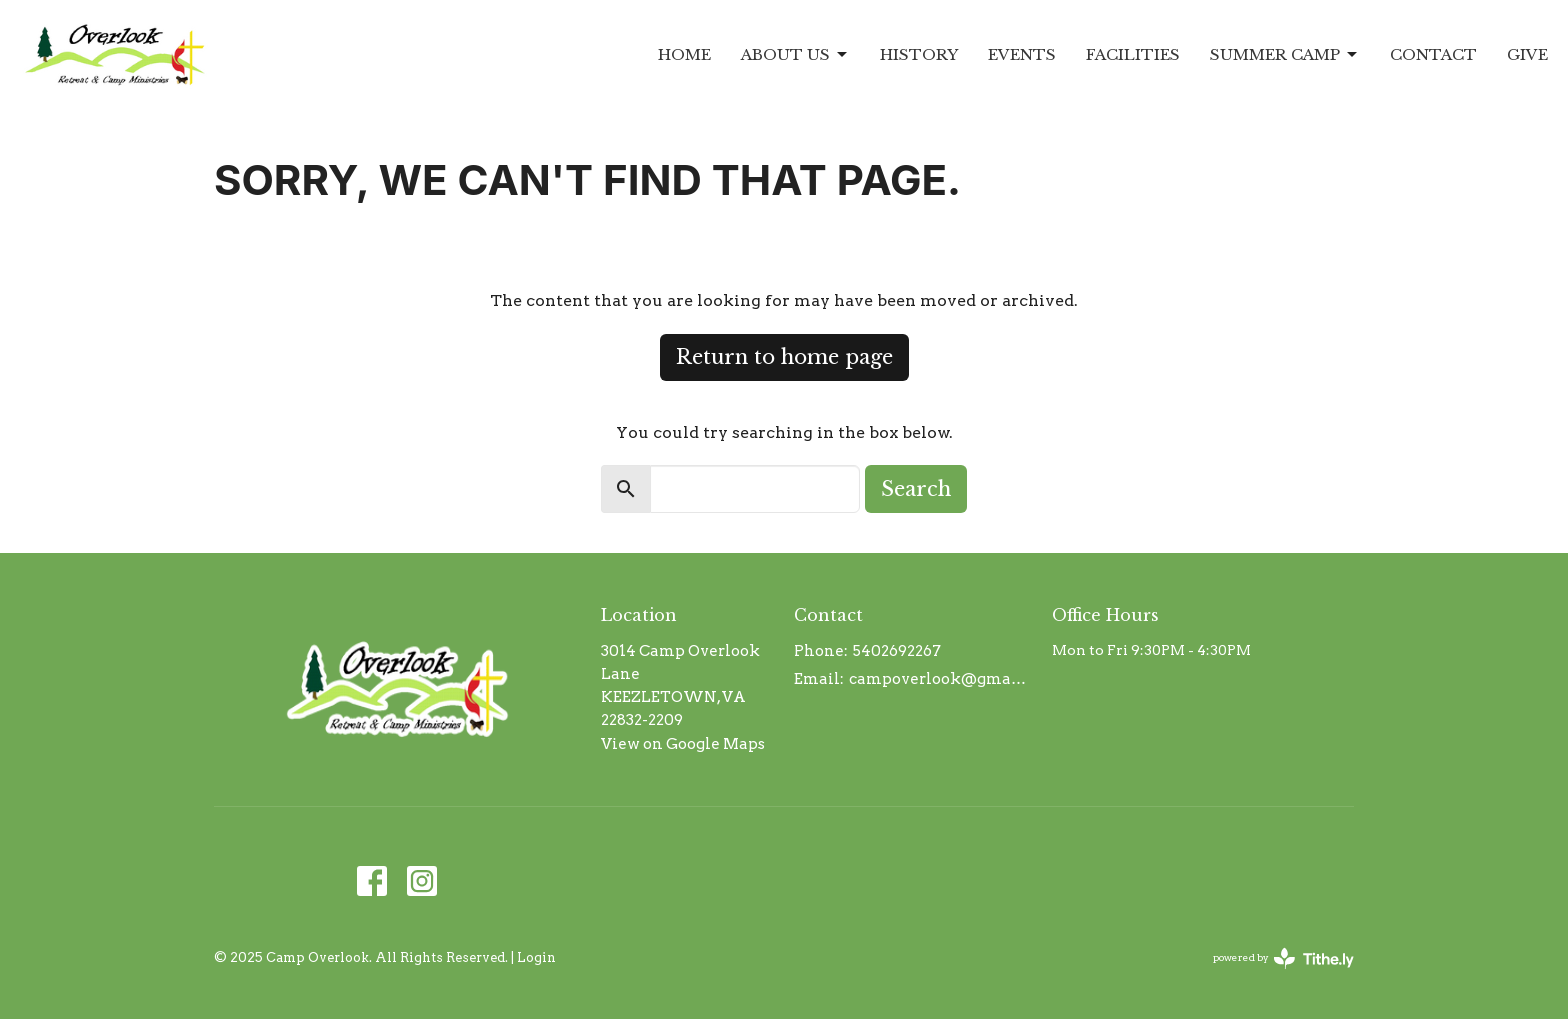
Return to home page (784, 357)
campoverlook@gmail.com (940, 679)
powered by (1283, 958)
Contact (1433, 54)
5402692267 (897, 651)
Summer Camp (1285, 55)
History (919, 54)
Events (1022, 54)
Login (536, 957)
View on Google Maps (683, 744)
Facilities (1133, 54)
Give (1527, 54)
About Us (795, 55)
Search (916, 489)
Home (684, 54)
